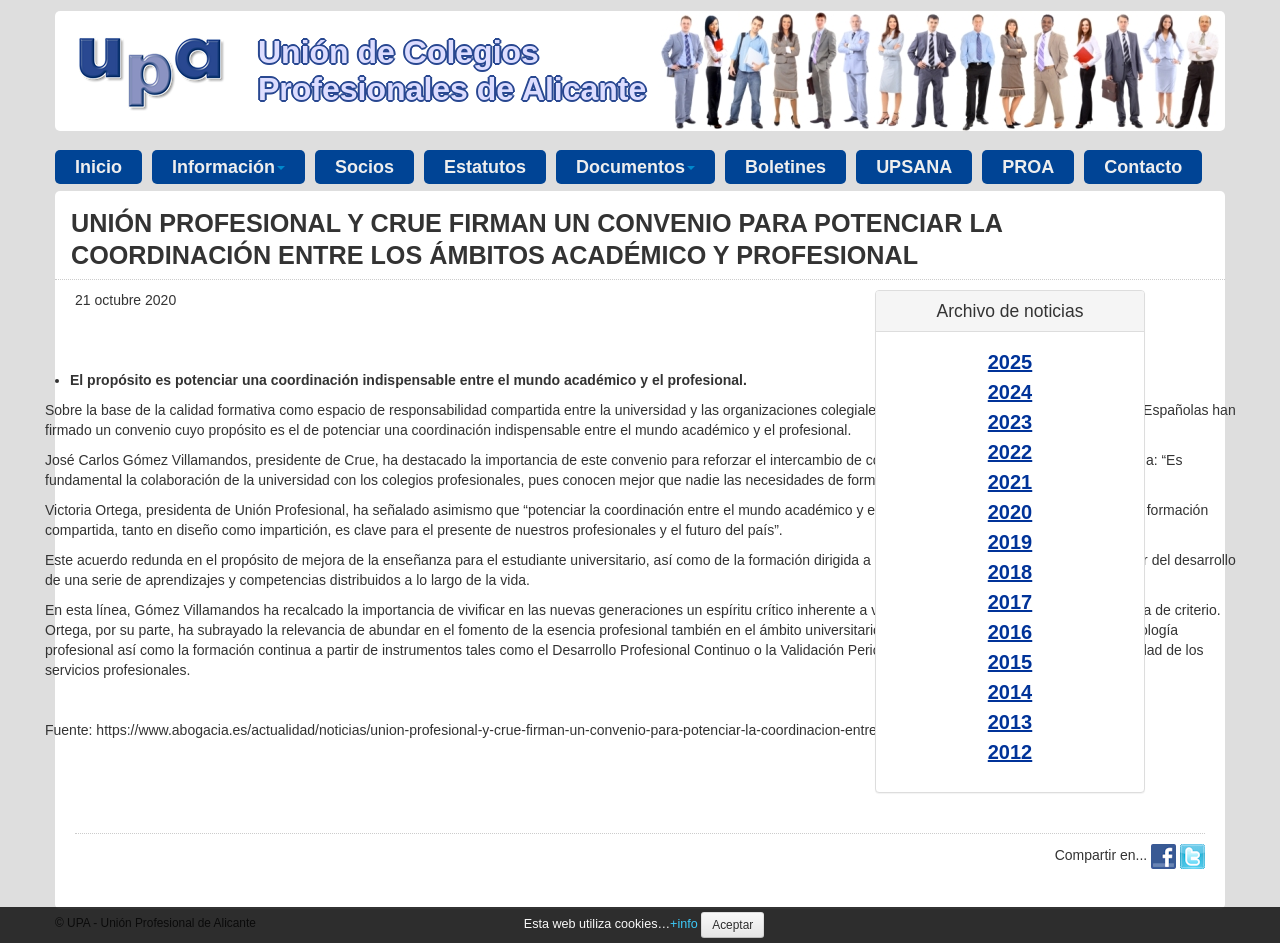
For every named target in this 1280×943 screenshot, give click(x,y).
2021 (1010, 482)
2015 (1010, 662)
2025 (1010, 362)
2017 (1010, 602)
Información (228, 167)
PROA (1028, 167)
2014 (1010, 692)
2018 (1010, 572)
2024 (1010, 392)
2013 (1010, 722)
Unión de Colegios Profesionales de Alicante (452, 70)
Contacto (1143, 167)
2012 (1010, 752)
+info (684, 924)
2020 (1010, 512)
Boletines (785, 167)
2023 (1010, 422)
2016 (1010, 632)
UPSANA (914, 167)
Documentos (635, 167)
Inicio (98, 167)
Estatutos (485, 167)
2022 (1010, 452)
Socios (364, 167)
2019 (1010, 542)
